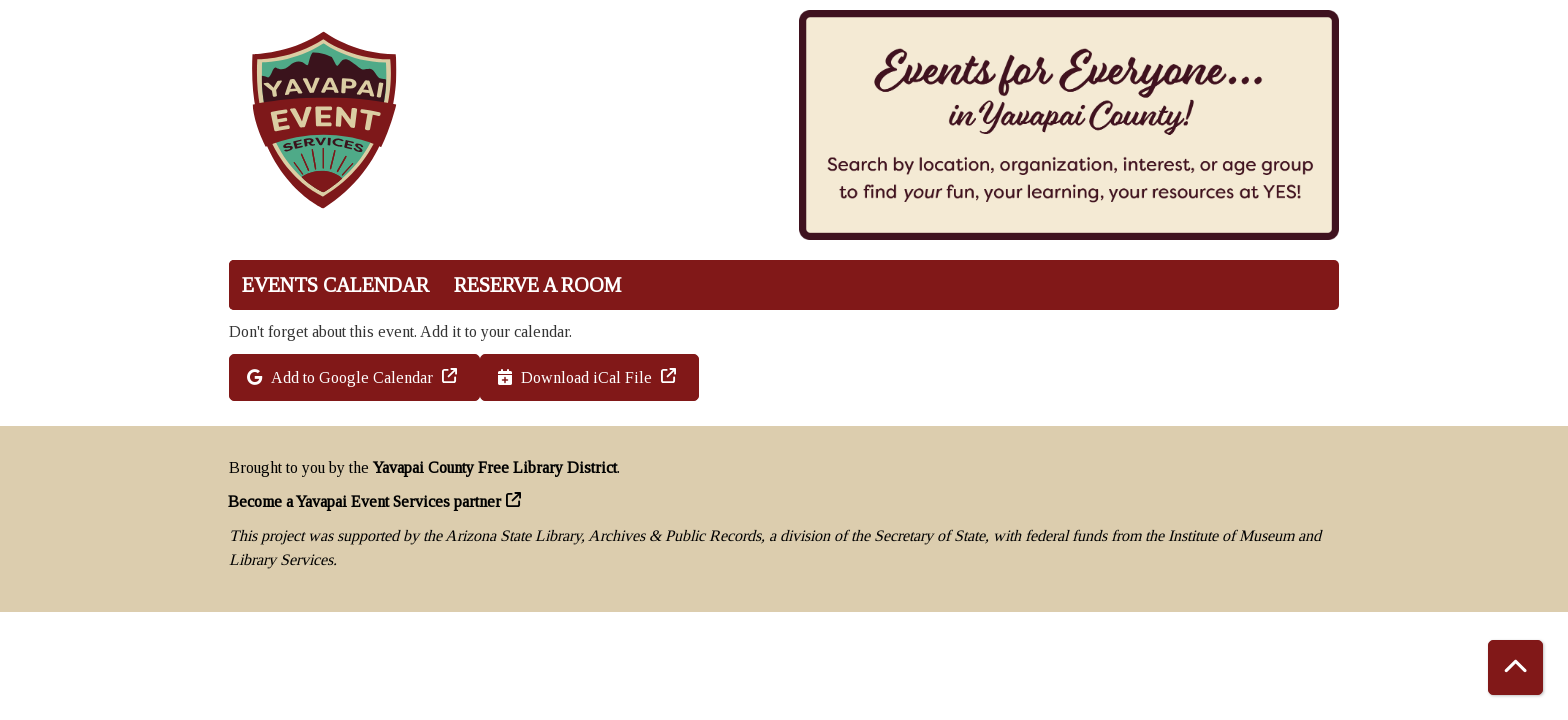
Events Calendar (335, 285)
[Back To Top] (1515, 667)
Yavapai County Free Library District (495, 467)
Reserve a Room (537, 285)
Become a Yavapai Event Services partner (365, 501)
